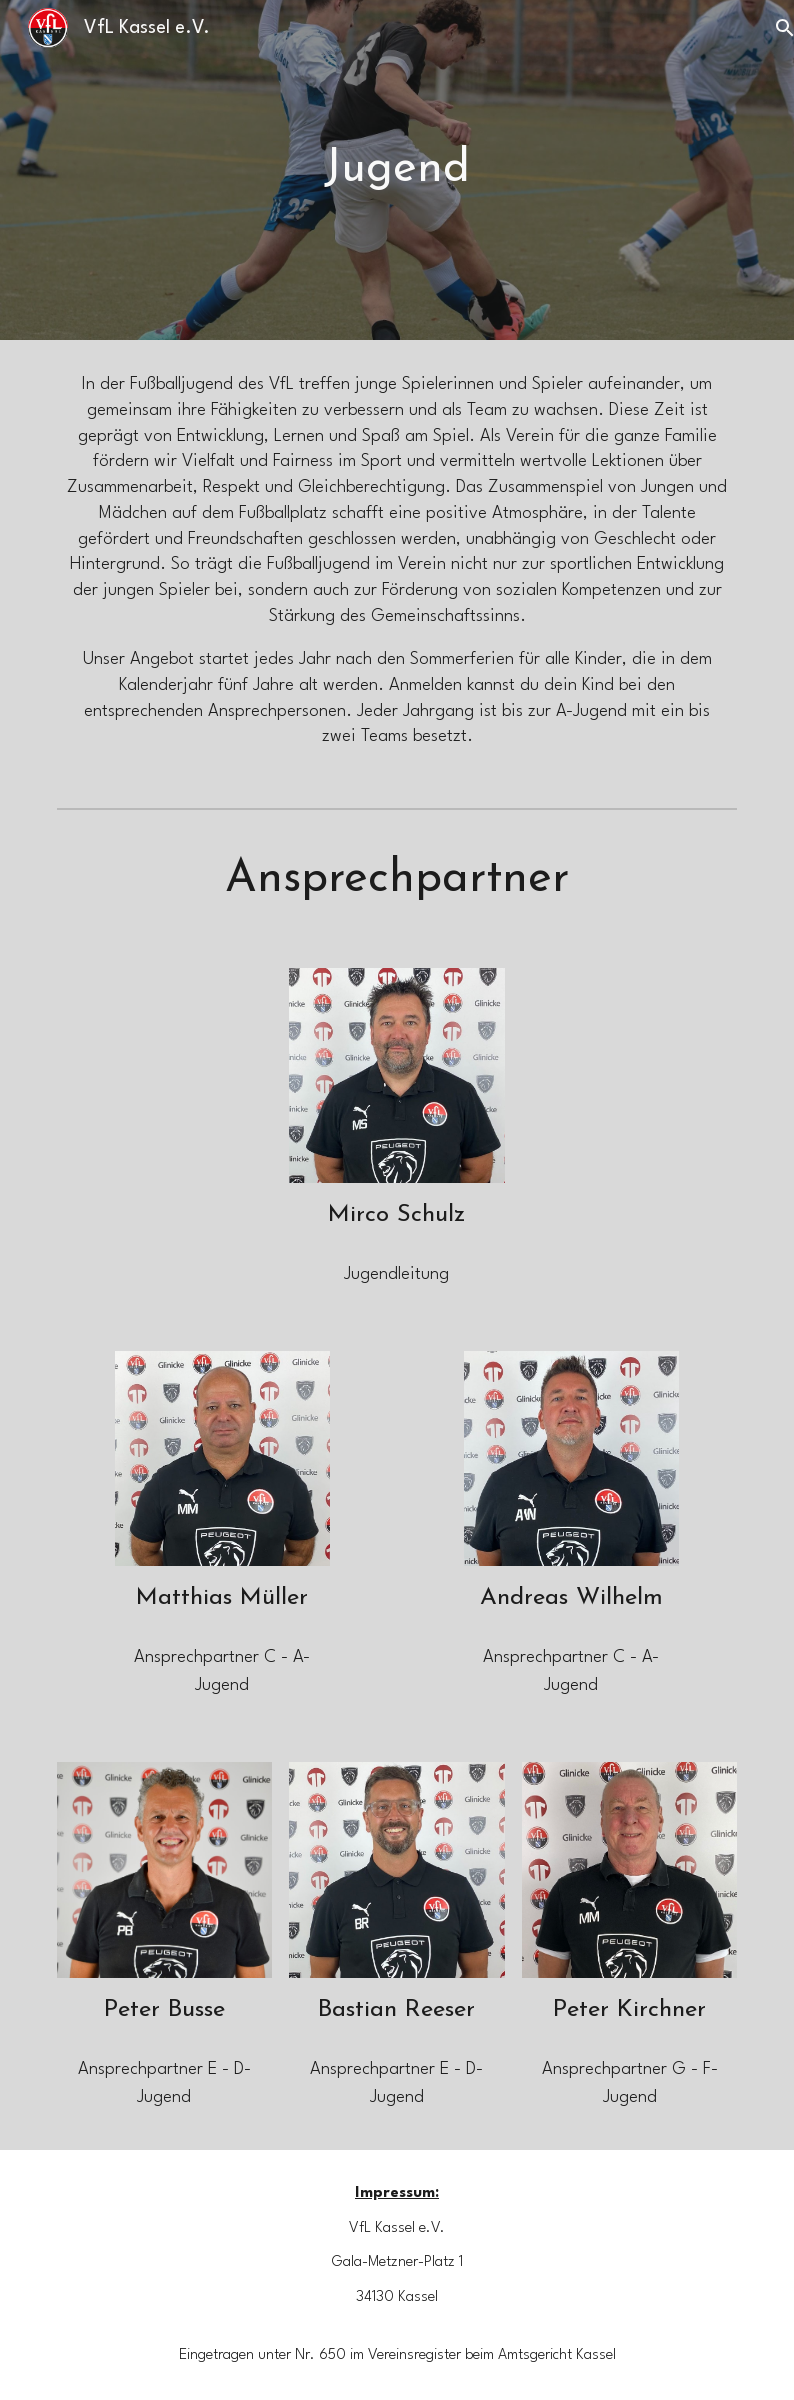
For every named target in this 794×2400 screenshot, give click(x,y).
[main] (397, 170)
